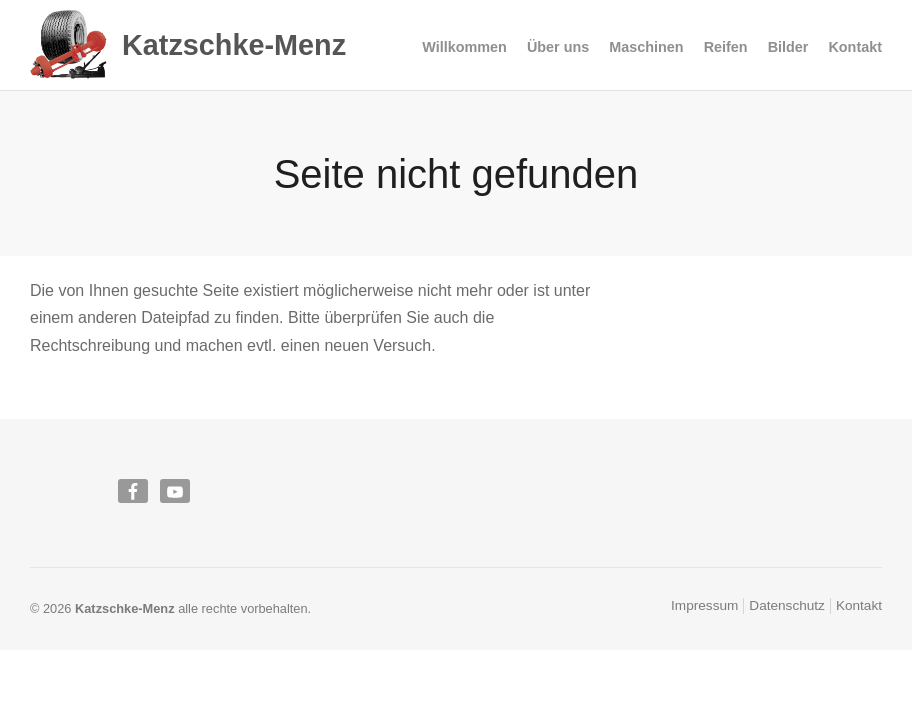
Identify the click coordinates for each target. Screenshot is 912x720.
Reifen (726, 47)
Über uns (558, 47)
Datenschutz (787, 605)
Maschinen (646, 47)
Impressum (704, 605)
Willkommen (464, 47)
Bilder (788, 47)
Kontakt (855, 47)
